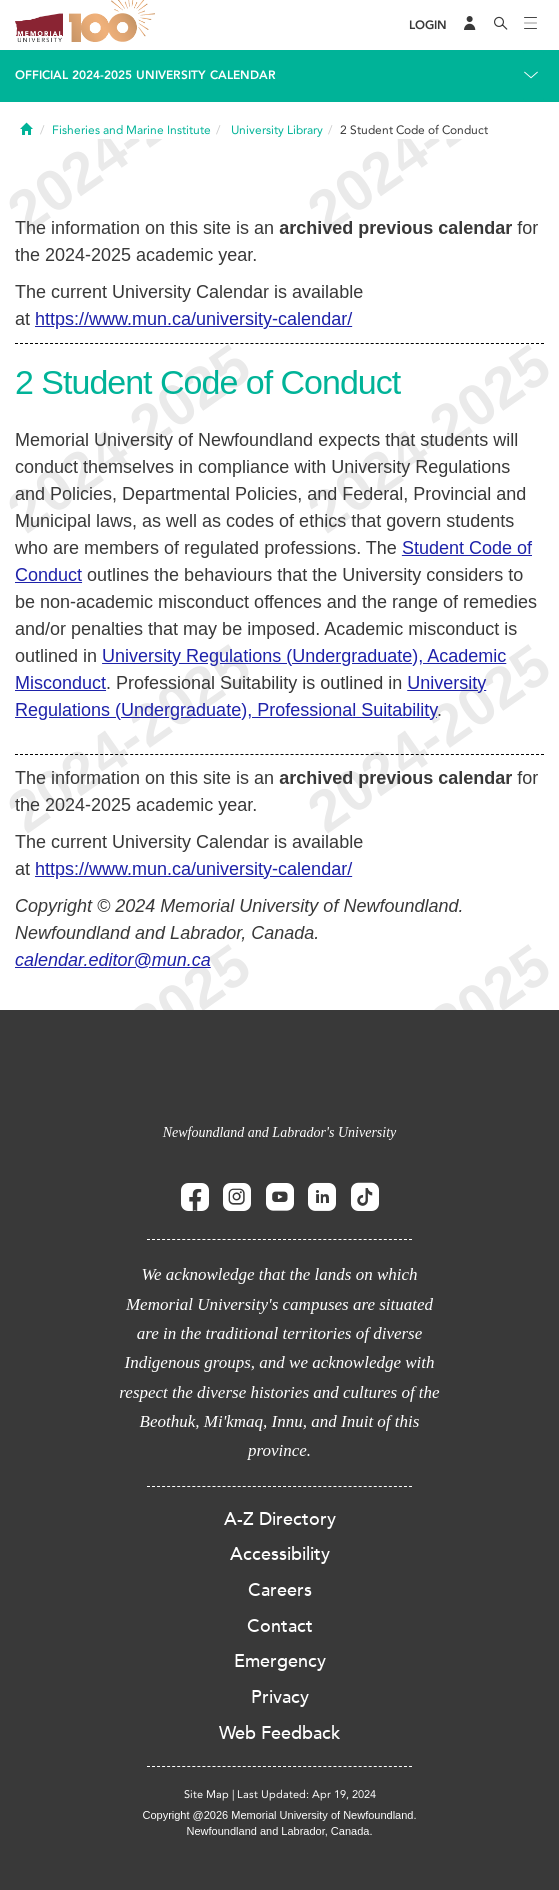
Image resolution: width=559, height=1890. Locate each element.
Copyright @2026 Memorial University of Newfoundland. (279, 1815)
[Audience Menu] (470, 25)
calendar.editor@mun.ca (113, 960)
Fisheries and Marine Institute (131, 130)
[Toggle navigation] (531, 25)
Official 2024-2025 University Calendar (145, 75)
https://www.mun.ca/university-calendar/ (193, 319)
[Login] (428, 25)
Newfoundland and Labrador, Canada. (280, 1831)
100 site (115, 25)
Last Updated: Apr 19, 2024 (306, 1794)
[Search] (501, 25)
